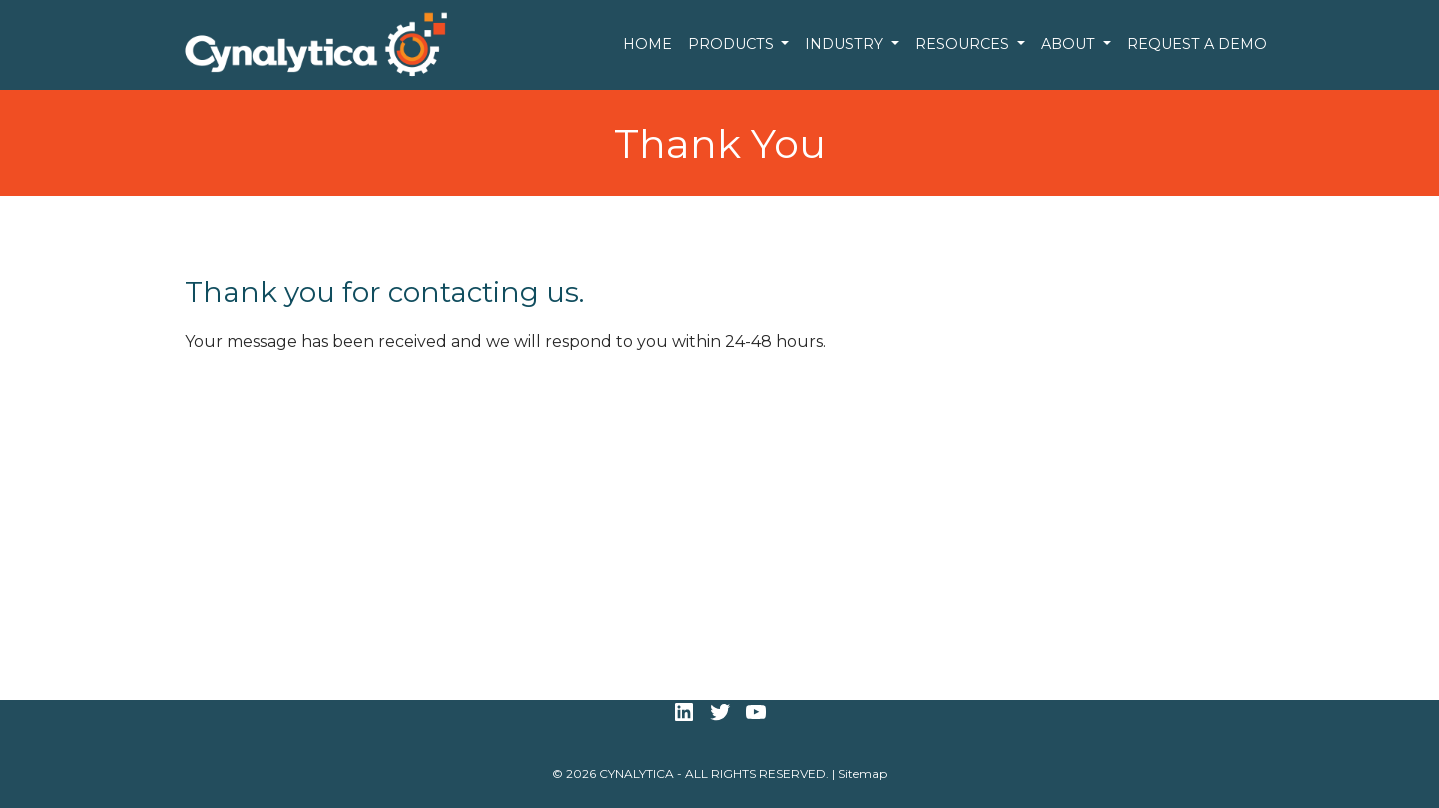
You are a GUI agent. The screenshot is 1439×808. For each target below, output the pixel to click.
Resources (964, 44)
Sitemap (862, 773)
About (1070, 44)
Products (733, 44)
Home (647, 44)
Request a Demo (1197, 44)
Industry (846, 44)
